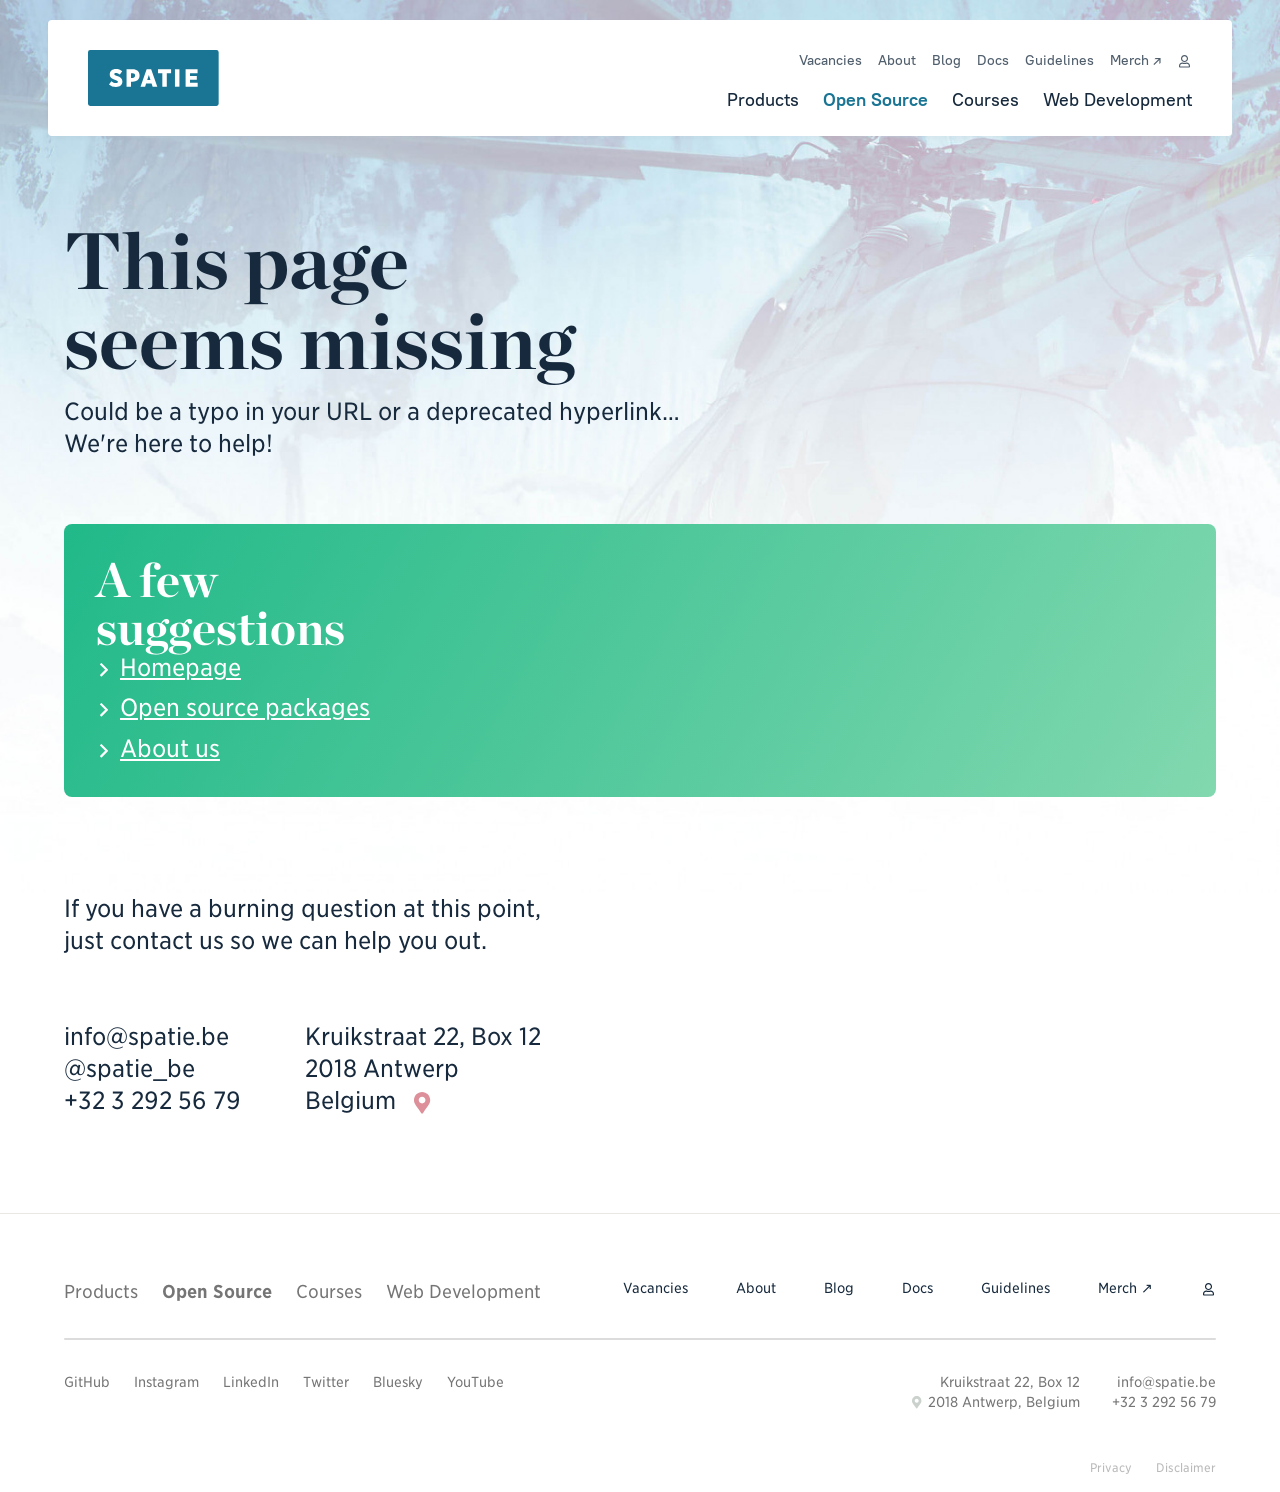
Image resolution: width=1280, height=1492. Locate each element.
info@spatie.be (146, 1036)
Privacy (1111, 1467)
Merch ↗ (1135, 60)
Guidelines (1059, 60)
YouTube (475, 1382)
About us (170, 748)
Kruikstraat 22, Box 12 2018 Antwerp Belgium (423, 1069)
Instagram (166, 1382)
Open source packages (245, 707)
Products (763, 99)
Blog (946, 60)
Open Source (875, 99)
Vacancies (830, 60)
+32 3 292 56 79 (152, 1100)
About (897, 60)
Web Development (1117, 99)
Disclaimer (1186, 1467)
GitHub (87, 1382)
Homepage (180, 667)
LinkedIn (251, 1382)
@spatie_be (129, 1068)
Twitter (326, 1382)
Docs (993, 60)
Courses (985, 99)
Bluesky (398, 1382)
